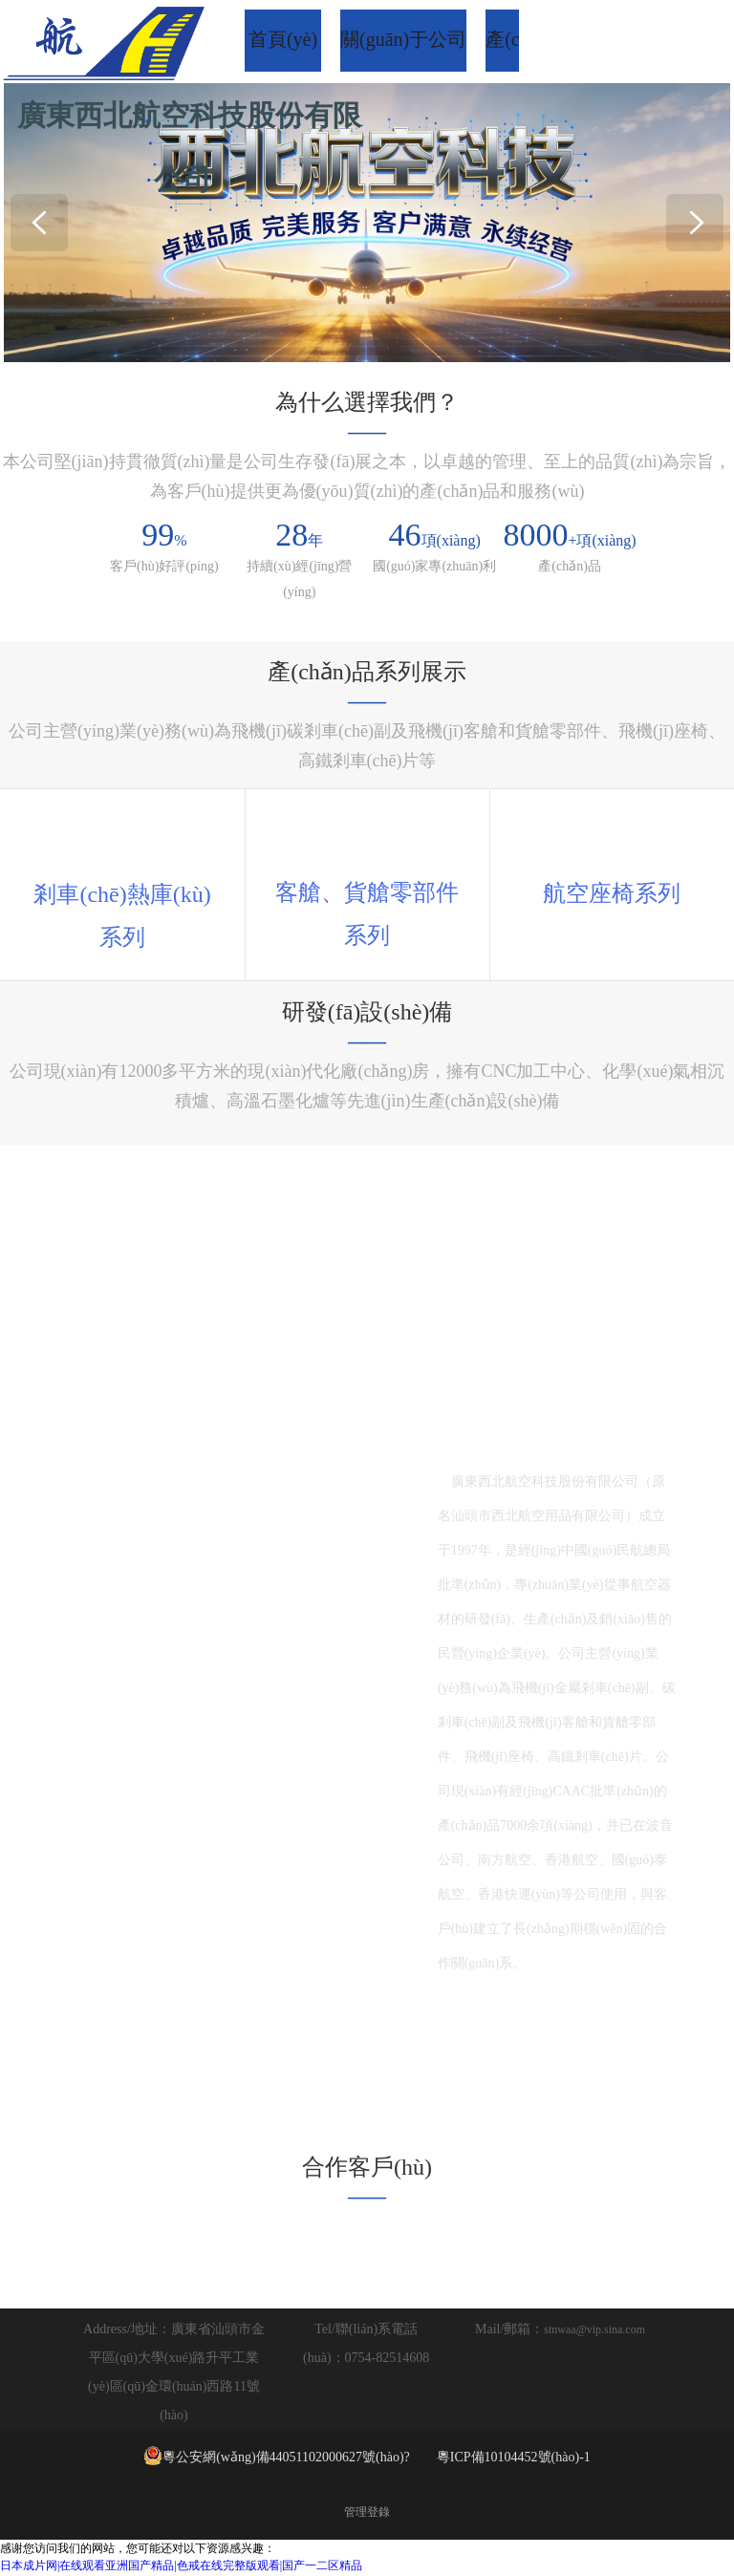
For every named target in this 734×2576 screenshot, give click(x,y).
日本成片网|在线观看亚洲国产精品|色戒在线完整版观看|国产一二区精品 (181, 2567)
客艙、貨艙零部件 (367, 893)
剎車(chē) (79, 894)
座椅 (612, 893)
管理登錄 (367, 2514)
